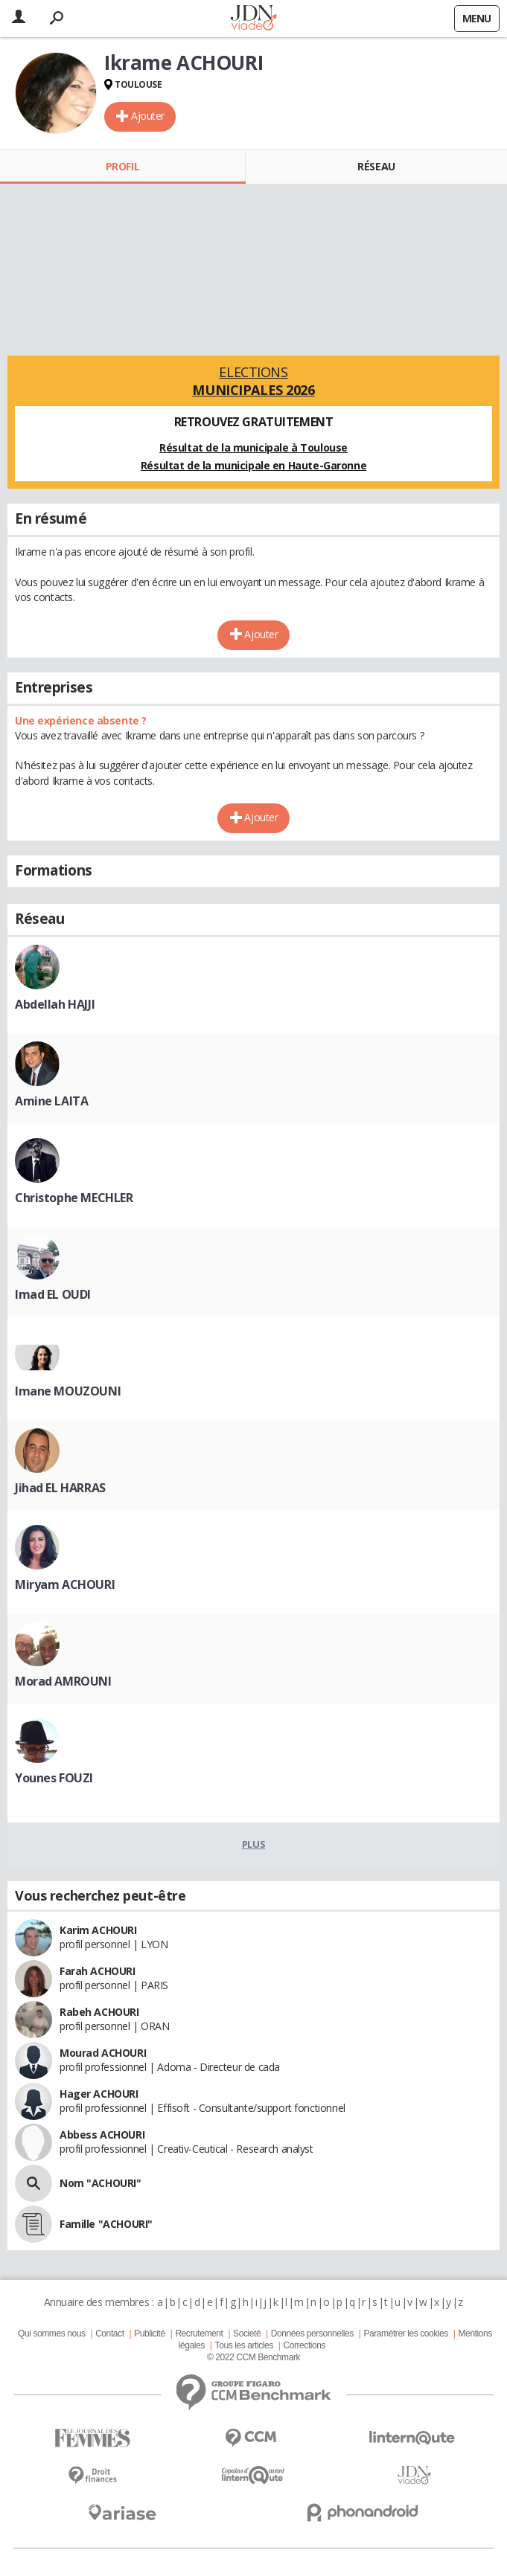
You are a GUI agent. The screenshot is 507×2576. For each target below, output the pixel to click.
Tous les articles (244, 2345)
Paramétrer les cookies (405, 2333)
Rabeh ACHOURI (99, 2012)
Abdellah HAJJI (55, 1004)
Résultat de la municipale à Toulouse (253, 447)
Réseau (376, 166)
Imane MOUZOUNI (68, 1391)
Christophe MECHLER (74, 1197)
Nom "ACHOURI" (100, 2183)
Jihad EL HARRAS (60, 1488)
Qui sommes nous (51, 2333)
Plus (253, 1844)
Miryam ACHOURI (65, 1584)
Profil (122, 166)
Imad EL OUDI (53, 1294)
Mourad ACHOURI (103, 2053)
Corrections (304, 2345)
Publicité (149, 2333)
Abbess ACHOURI (102, 2134)
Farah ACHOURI (97, 1971)
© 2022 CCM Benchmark (253, 2357)
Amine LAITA (51, 1101)
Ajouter (148, 116)
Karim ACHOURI (98, 1930)
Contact (109, 2333)
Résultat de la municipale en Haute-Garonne (253, 465)
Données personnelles (312, 2333)
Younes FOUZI (54, 1778)
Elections (253, 381)
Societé (247, 2333)
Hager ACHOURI (99, 2094)
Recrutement (199, 2333)
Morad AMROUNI (63, 1681)
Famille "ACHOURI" (106, 2224)
